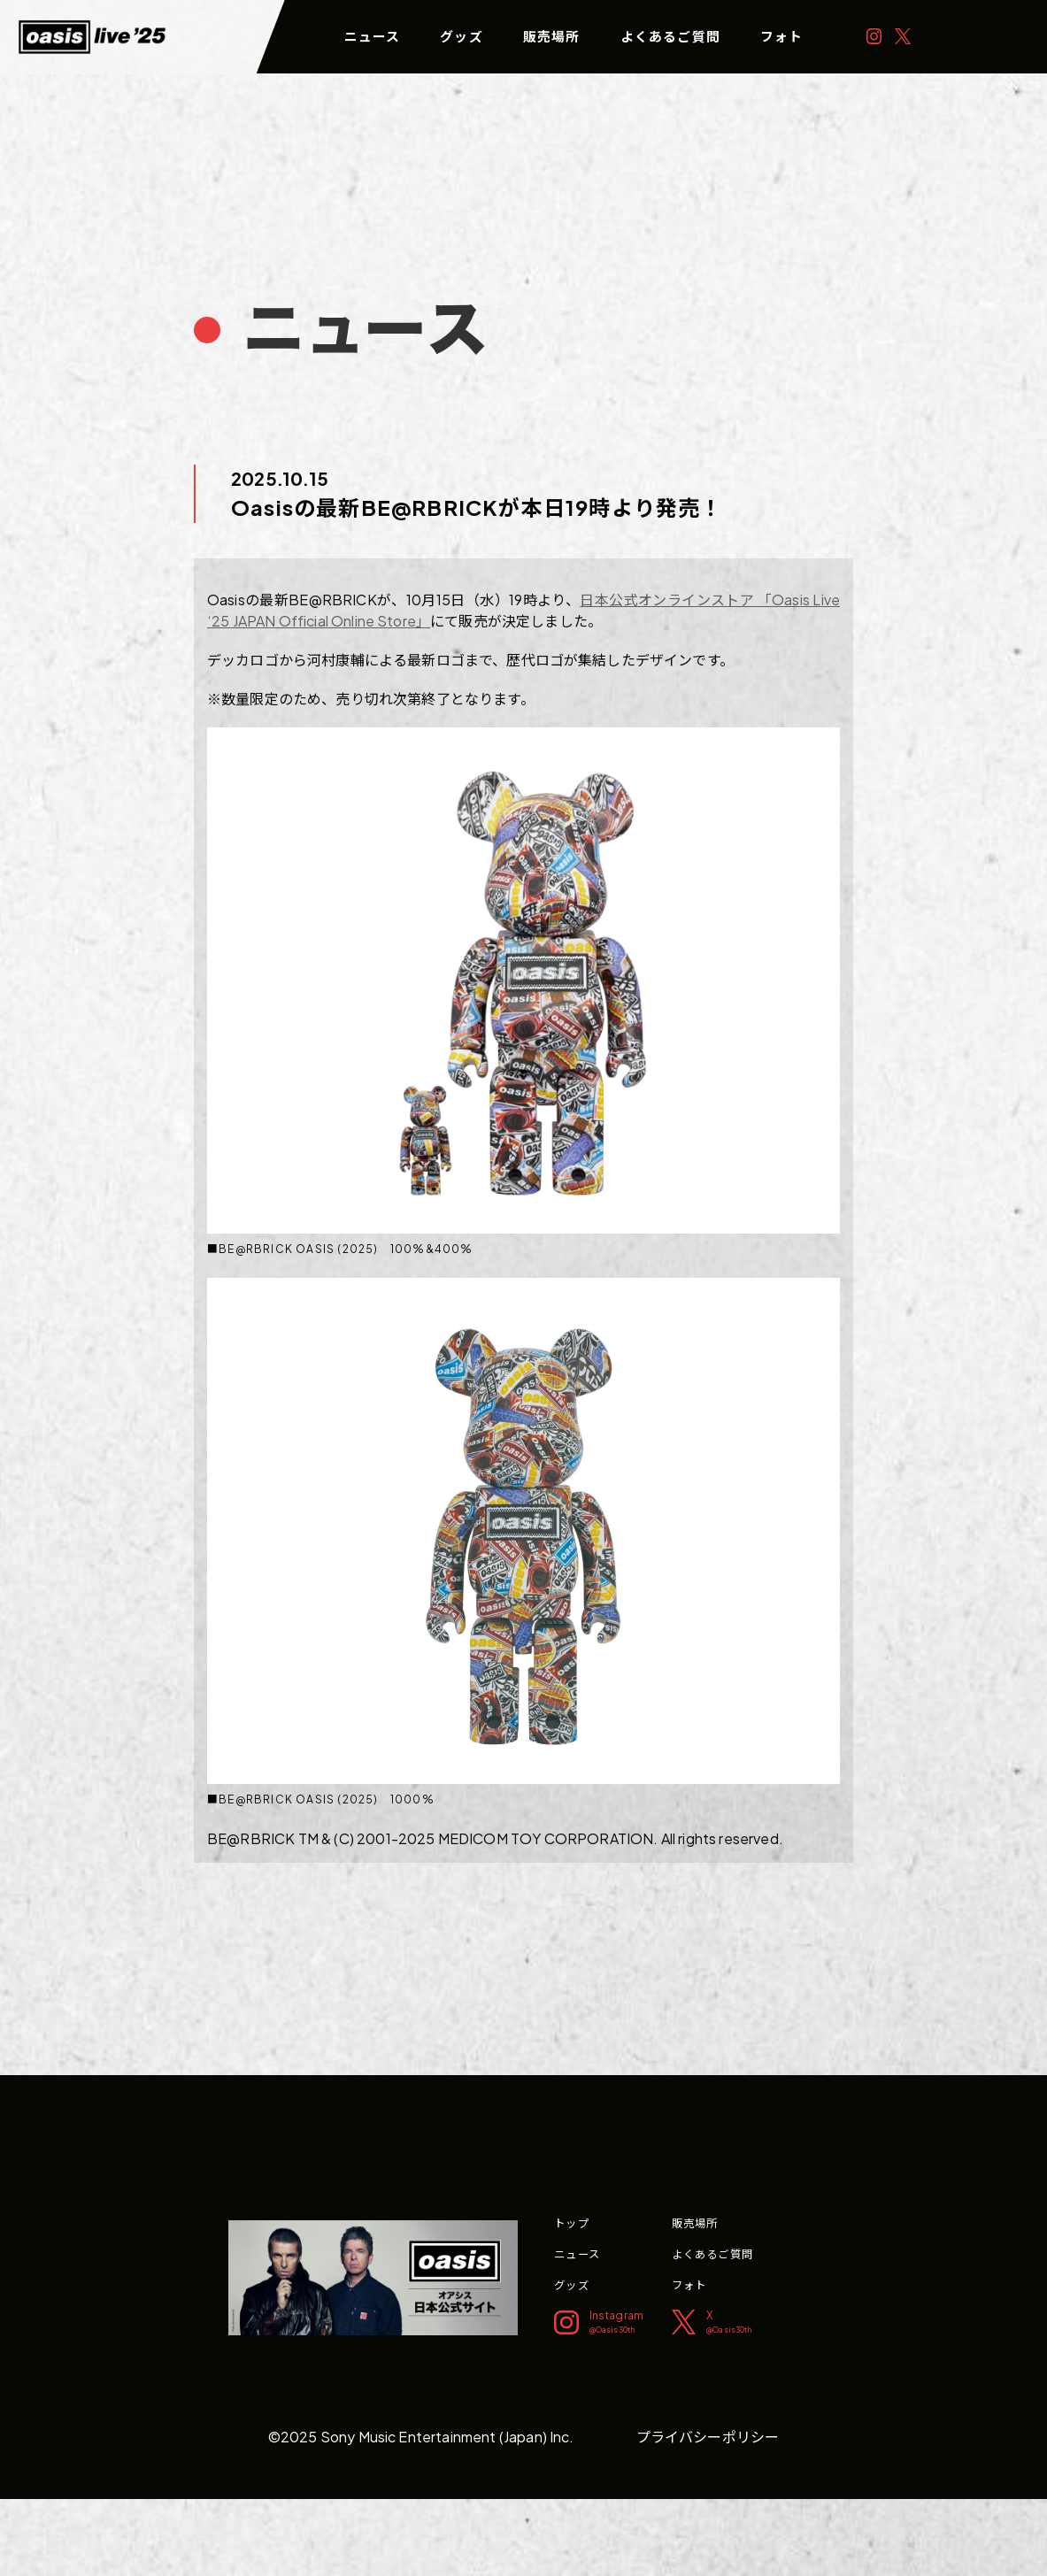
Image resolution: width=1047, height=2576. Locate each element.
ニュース (372, 36)
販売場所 (552, 36)
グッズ (461, 36)
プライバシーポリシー (708, 2436)
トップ (571, 2223)
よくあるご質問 (670, 36)
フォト (782, 36)
